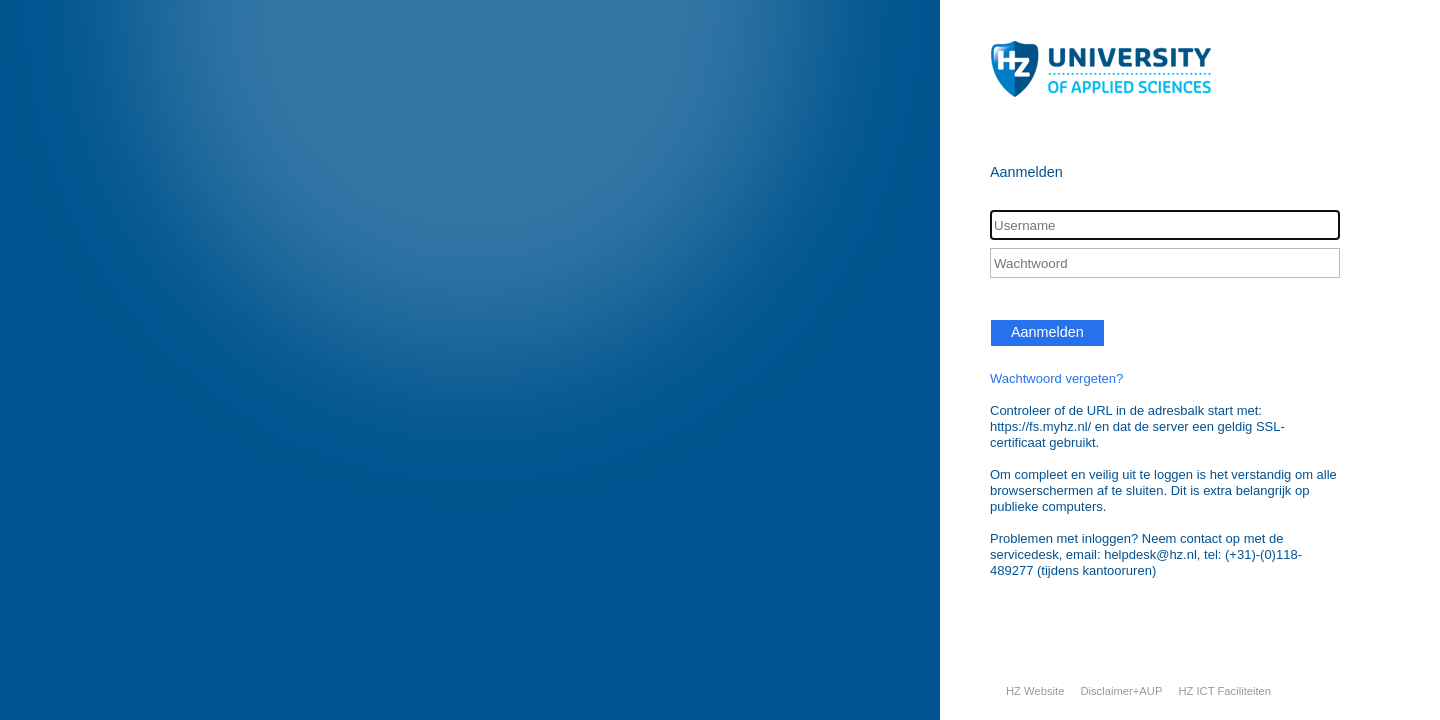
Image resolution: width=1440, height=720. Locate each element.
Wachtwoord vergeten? (1056, 378)
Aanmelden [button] (1047, 332)
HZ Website (1035, 691)
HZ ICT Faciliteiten (1224, 691)
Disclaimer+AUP (1121, 691)
